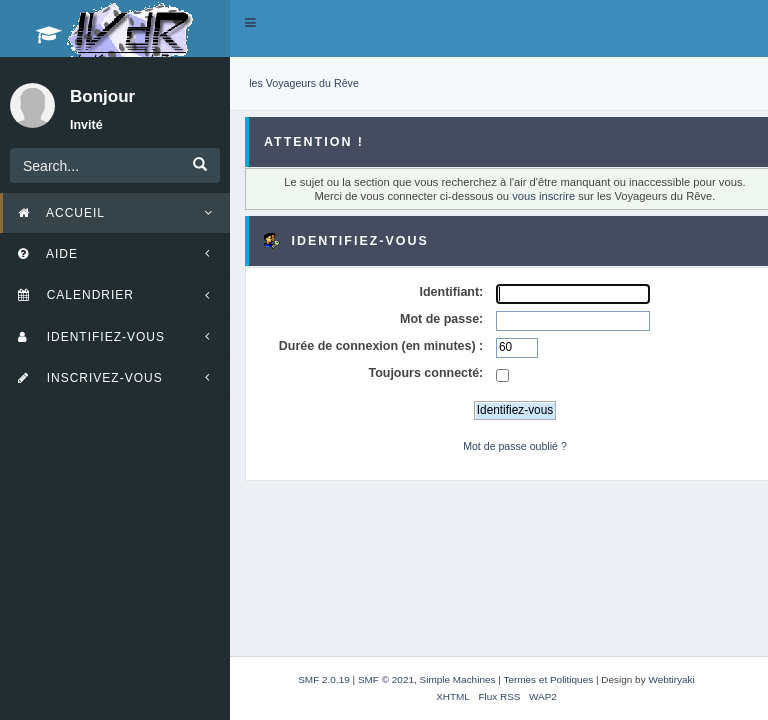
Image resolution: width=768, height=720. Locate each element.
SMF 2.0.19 (324, 679)
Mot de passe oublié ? (515, 446)
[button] (250, 23)
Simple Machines (458, 679)
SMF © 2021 (386, 679)
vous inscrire (543, 196)
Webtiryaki (671, 679)
